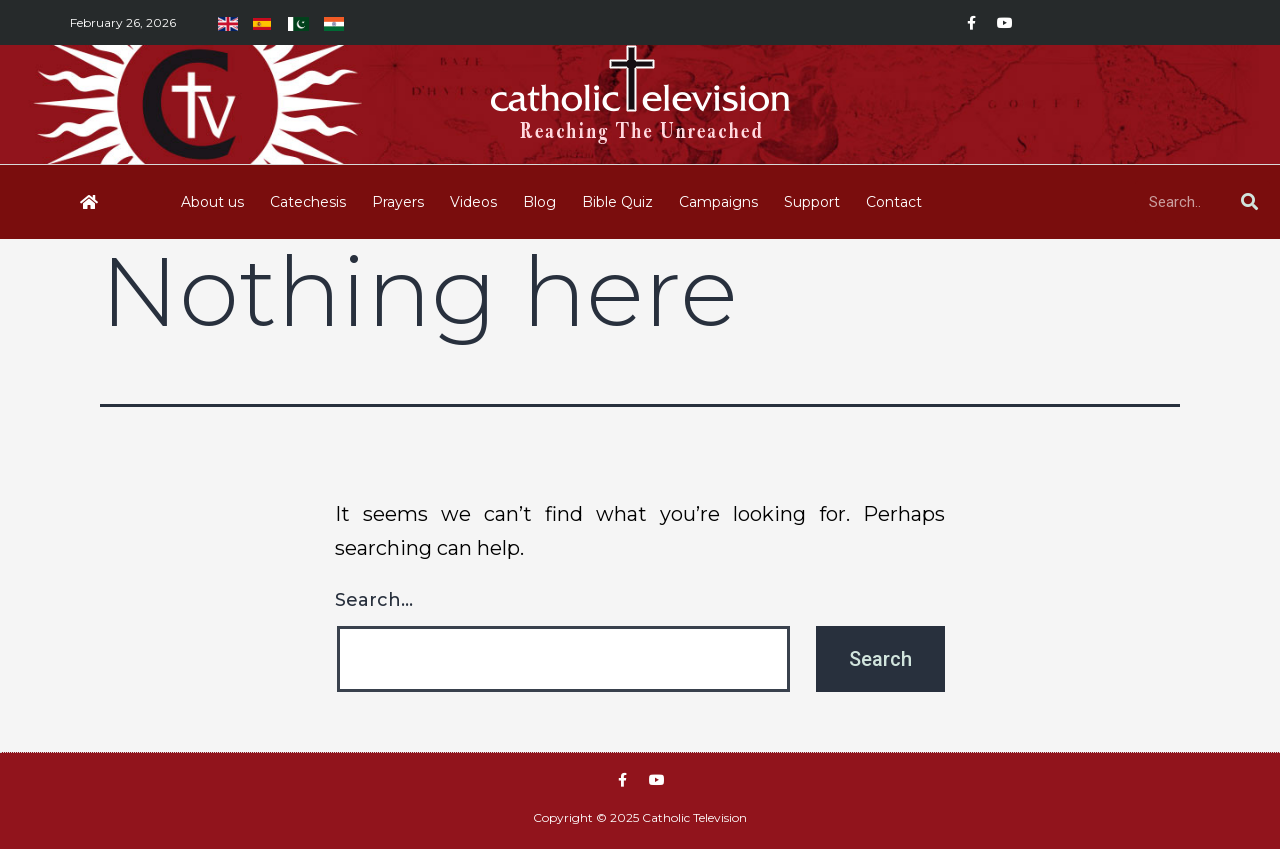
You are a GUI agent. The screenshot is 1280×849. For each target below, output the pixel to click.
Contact (894, 202)
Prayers (398, 202)
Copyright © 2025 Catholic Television (640, 817)
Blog (539, 202)
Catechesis (308, 202)
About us (212, 202)
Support (812, 202)
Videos (473, 202)
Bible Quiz (617, 202)
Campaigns (718, 202)
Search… (374, 600)
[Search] (1249, 202)
